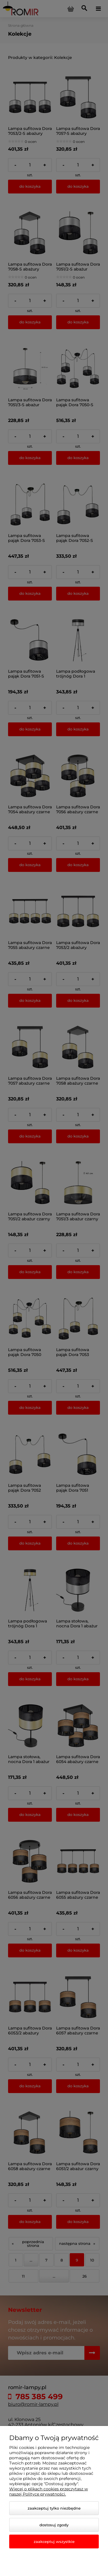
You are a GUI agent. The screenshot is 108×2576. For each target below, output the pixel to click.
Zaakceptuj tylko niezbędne (54, 2508)
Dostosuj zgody (54, 2525)
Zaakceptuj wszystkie (54, 2541)
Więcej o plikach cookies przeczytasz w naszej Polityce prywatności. (48, 2491)
